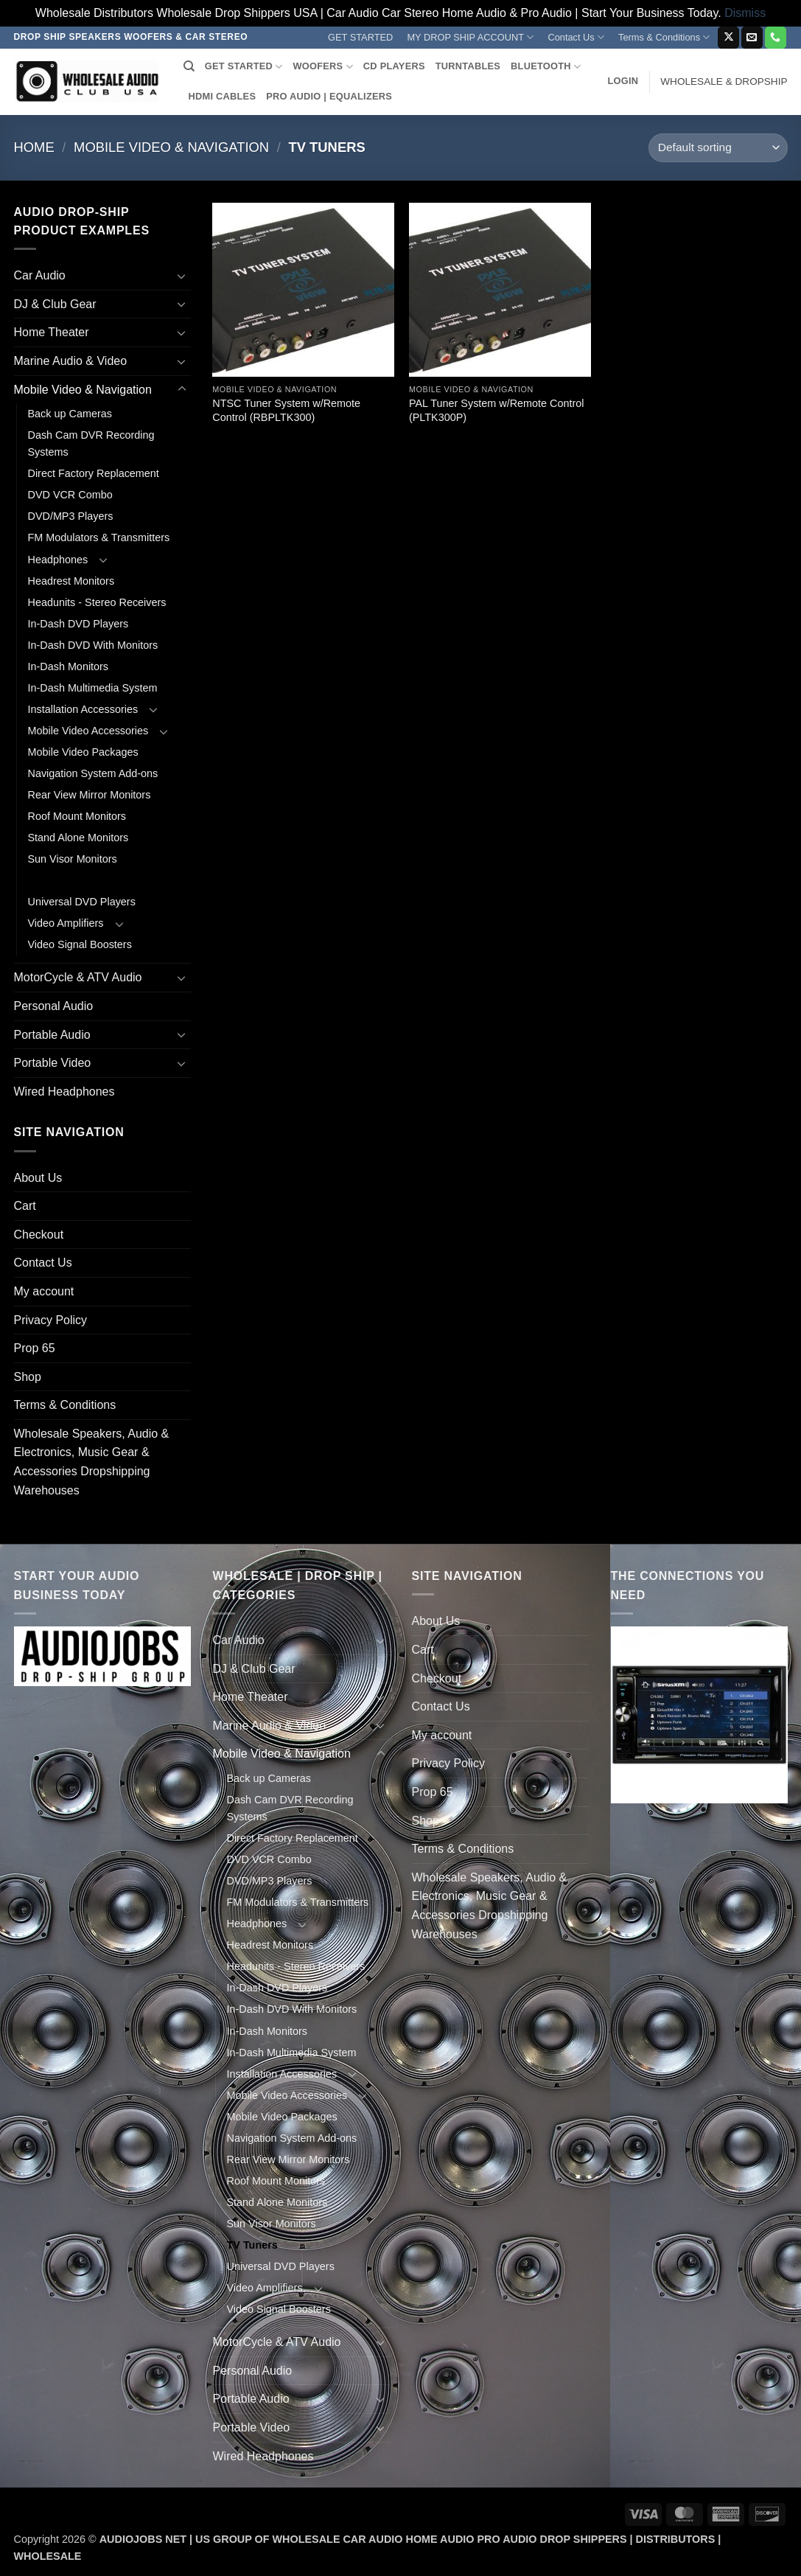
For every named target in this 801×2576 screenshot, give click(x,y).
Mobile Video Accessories (88, 731)
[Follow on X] (728, 38)
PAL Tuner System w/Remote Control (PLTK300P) (496, 410)
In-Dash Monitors (68, 666)
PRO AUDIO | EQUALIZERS (329, 96)
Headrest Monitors (71, 581)
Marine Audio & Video (70, 361)
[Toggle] (182, 276)
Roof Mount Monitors (77, 816)
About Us (38, 1178)
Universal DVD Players (82, 902)
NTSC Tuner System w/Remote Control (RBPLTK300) (286, 410)
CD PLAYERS (394, 66)
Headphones (58, 559)
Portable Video (52, 1062)
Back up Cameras (70, 414)
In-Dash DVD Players (78, 624)
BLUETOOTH (546, 67)
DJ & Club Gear (55, 304)
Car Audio (40, 275)
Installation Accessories (83, 709)
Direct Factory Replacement (93, 473)
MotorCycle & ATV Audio (78, 977)
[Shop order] (717, 147)
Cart (25, 1206)
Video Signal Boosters (80, 944)
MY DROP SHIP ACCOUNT (470, 37)
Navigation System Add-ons (93, 773)
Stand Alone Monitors (78, 837)
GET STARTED (360, 37)
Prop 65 (34, 1348)
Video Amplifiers (66, 923)
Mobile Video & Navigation (171, 147)
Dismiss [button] (745, 13)
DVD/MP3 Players (70, 516)
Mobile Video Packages (83, 752)
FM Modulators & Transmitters (99, 537)
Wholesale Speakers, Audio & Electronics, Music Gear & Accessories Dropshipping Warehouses (91, 1462)
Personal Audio (54, 1006)
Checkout (39, 1234)
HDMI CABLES (222, 96)
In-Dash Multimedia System (93, 688)
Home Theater (51, 332)
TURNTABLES (468, 66)
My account (44, 1291)
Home (34, 147)
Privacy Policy (51, 1320)
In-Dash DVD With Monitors (93, 645)
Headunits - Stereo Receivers (97, 602)
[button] (622, 81)
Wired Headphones (64, 1091)
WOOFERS (322, 67)
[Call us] (775, 38)
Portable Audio (52, 1034)
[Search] (189, 66)
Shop (27, 1377)
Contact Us (576, 37)
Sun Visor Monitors (72, 859)
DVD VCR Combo (70, 495)
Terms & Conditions (664, 37)
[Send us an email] (752, 38)
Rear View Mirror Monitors (89, 795)
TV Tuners (53, 880)
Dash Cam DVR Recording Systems (91, 443)
